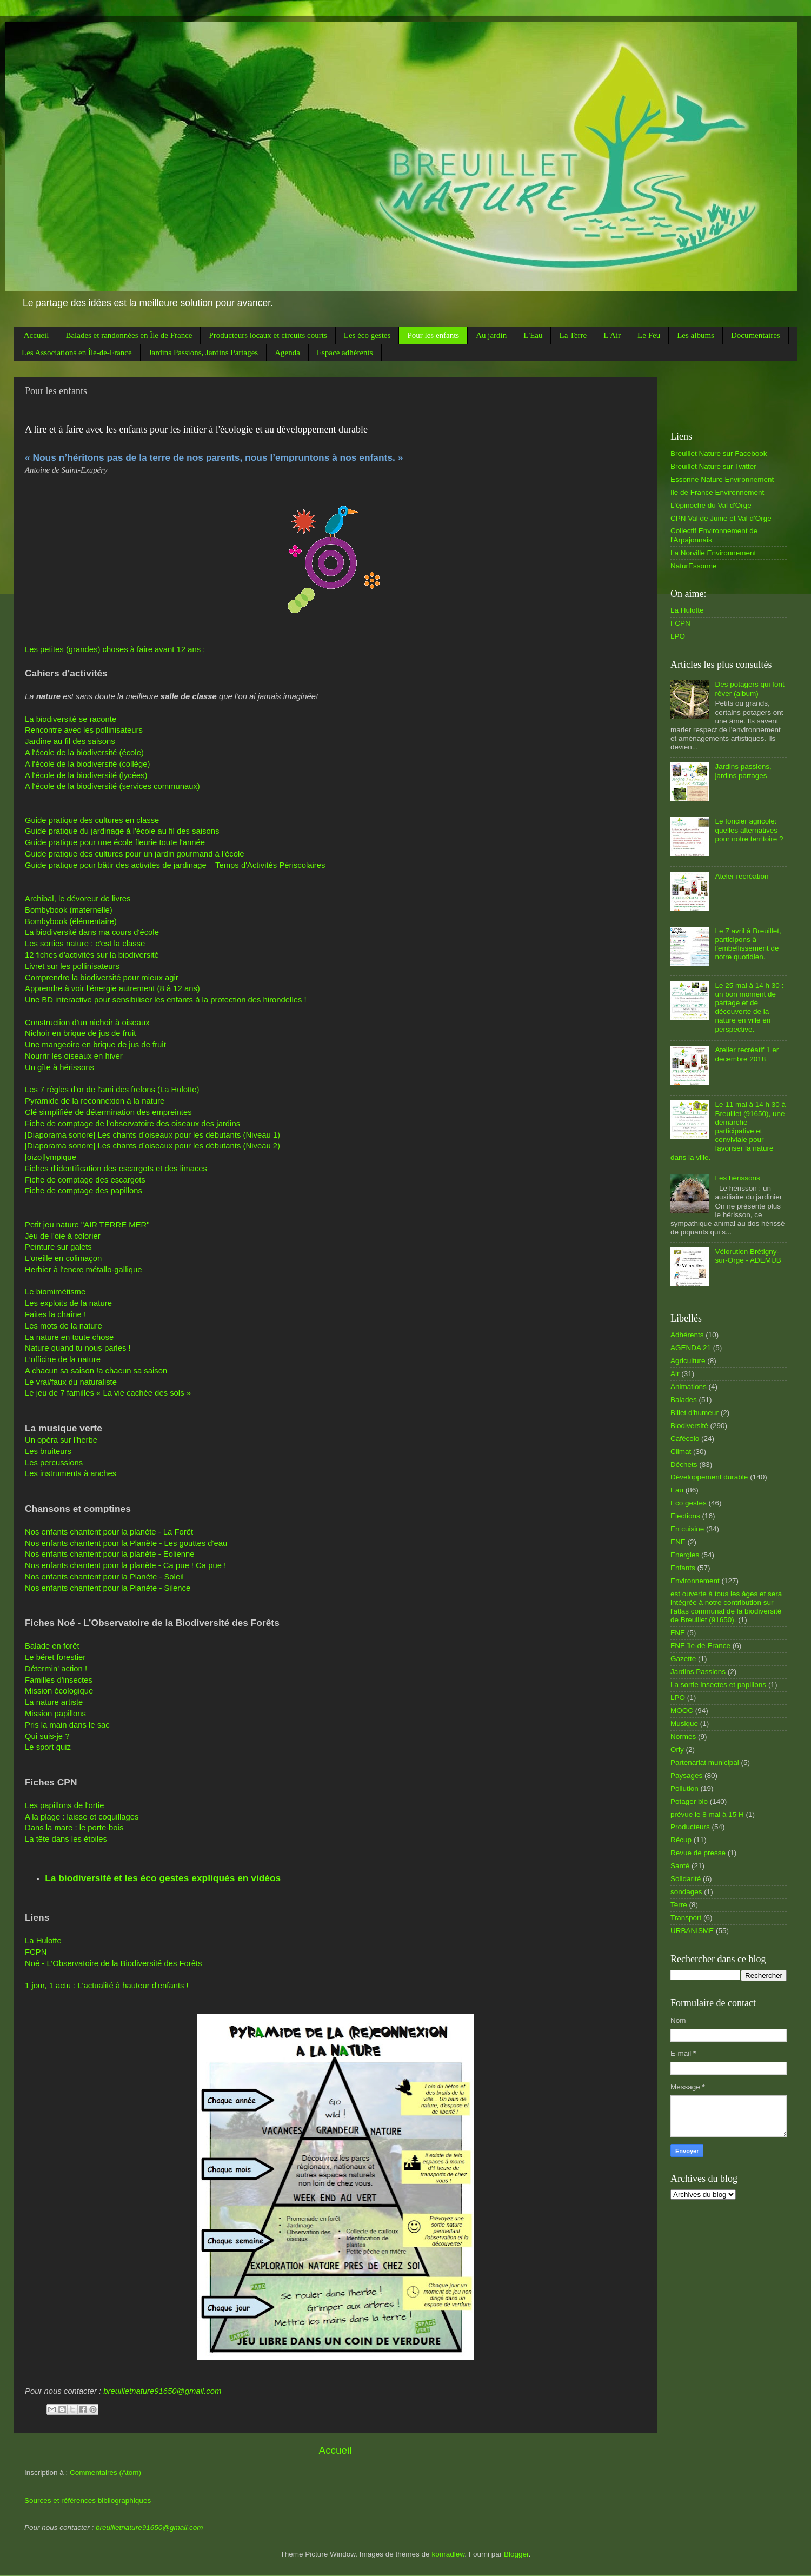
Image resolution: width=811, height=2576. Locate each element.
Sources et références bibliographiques (87, 2501)
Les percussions (54, 1462)
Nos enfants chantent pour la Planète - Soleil (104, 1576)
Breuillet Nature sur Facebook (718, 453)
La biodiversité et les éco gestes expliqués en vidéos (163, 1878)
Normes (683, 1736)
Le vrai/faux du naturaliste (71, 1382)
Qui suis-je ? (47, 1736)
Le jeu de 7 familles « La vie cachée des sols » (108, 1393)
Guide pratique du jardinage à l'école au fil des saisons (122, 831)
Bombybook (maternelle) (68, 910)
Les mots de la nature (63, 1326)
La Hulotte (43, 1940)
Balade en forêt (52, 1646)
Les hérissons (737, 1178)
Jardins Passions (698, 1672)
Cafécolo (684, 1439)
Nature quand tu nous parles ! (78, 1348)
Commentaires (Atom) (105, 2472)
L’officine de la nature (63, 1359)
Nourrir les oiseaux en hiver (74, 1056)
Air (675, 1374)
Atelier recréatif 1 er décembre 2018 (747, 1054)
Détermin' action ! (56, 1668)
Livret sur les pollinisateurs (72, 966)
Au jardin (491, 335)
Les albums (695, 335)
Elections (685, 1516)
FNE (677, 1633)
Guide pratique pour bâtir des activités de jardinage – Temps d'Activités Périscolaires (175, 865)
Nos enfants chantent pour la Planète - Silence (107, 1588)
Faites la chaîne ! (55, 1314)
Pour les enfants (433, 335)
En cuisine (687, 1529)
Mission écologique (59, 1691)
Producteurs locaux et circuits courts (268, 335)
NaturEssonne (693, 566)
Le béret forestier (55, 1657)
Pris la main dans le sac (67, 1725)
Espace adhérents (345, 352)
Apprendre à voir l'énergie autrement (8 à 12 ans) (112, 988)
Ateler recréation (741, 876)
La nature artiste (54, 1702)
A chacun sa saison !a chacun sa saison (96, 1370)
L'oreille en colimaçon (63, 1258)
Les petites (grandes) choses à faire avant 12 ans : (115, 649)
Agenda (287, 352)
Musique (684, 1723)
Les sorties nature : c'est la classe (85, 943)
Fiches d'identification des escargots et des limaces (116, 1168)
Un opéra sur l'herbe (61, 1440)
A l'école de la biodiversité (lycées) (86, 775)
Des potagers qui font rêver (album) (749, 688)
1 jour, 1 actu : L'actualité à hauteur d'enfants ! (107, 1985)
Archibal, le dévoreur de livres (78, 898)
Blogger (516, 2554)
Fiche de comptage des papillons (83, 1190)
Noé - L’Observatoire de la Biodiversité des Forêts (113, 1963)
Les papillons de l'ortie (64, 1805)
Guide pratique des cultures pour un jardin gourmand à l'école (134, 853)
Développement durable (709, 1477)
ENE (678, 1542)
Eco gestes (688, 1503)
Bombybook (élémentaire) (71, 921)
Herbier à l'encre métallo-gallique (83, 1269)
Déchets (683, 1464)
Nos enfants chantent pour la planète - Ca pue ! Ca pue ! (125, 1565)
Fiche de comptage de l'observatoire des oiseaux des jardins (132, 1123)
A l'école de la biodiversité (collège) (87, 764)
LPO (677, 636)
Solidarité (685, 1879)
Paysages (686, 1775)
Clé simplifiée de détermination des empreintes (108, 1112)
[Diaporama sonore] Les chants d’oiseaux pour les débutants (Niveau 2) (152, 1145)
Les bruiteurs (48, 1451)
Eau (676, 1490)
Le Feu (648, 335)
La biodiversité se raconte (70, 719)
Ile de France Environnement (717, 492)
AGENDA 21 (690, 1348)
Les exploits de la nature (68, 1303)
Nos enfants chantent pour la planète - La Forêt (109, 1532)
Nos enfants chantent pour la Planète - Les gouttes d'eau (126, 1543)
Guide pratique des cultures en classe (92, 820)
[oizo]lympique (50, 1157)
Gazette (683, 1659)
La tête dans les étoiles (66, 1839)
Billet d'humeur (694, 1413)
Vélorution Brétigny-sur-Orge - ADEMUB (748, 1255)
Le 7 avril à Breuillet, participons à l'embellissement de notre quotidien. (748, 944)
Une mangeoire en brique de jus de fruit (95, 1044)
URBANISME (692, 1931)
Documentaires (755, 335)
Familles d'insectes (58, 1680)
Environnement (695, 1581)
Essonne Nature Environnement (722, 479)
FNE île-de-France (700, 1646)
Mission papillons (55, 1713)
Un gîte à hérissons (59, 1067)
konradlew (447, 2554)
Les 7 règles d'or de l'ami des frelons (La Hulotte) (112, 1089)
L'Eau (532, 335)
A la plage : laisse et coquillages (81, 1817)
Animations (688, 1387)
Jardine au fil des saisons (70, 741)
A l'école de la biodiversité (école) (84, 752)
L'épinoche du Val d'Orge (711, 505)
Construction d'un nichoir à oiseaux (87, 1022)
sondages (686, 1892)
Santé (679, 1866)
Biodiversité (689, 1426)
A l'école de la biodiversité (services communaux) (112, 786)
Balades (683, 1400)
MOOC (681, 1711)
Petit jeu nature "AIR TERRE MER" (87, 1224)
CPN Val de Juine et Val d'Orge (721, 518)
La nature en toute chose (69, 1337)
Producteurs (690, 1827)
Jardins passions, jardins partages (743, 770)
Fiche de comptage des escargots (85, 1180)
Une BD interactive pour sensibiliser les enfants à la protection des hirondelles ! (166, 999)
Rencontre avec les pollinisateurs (84, 730)
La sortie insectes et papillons (718, 1685)
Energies (684, 1555)
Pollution (684, 1788)
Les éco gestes (367, 335)
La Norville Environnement (713, 553)
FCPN (35, 1952)
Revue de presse (698, 1853)
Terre (678, 1905)
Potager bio (689, 1801)
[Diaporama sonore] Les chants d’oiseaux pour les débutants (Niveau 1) (152, 1135)
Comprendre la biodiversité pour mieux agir (101, 977)
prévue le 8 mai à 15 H (707, 1814)
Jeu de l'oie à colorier (63, 1236)
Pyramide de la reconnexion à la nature (94, 1101)
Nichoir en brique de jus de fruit (80, 1033)
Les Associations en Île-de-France (77, 352)
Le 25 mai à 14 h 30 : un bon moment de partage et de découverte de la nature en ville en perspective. (749, 1007)
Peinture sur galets (58, 1247)
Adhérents (687, 1335)
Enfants (682, 1568)
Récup (681, 1840)
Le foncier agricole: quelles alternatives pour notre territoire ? (749, 829)
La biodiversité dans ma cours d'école (92, 932)
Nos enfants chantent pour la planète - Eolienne (110, 1554)
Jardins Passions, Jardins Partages (203, 352)
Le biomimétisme (55, 1291)
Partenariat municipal (704, 1762)
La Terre (573, 335)
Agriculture (688, 1361)
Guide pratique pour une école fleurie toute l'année (115, 842)
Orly (677, 1749)
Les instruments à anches (70, 1473)
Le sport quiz (48, 1747)
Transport (685, 1918)
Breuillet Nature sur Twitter (713, 466)
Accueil (36, 335)
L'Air (612, 335)
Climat (680, 1452)
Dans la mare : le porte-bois (74, 1827)
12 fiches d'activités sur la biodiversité (92, 955)
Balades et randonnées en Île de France (128, 335)
